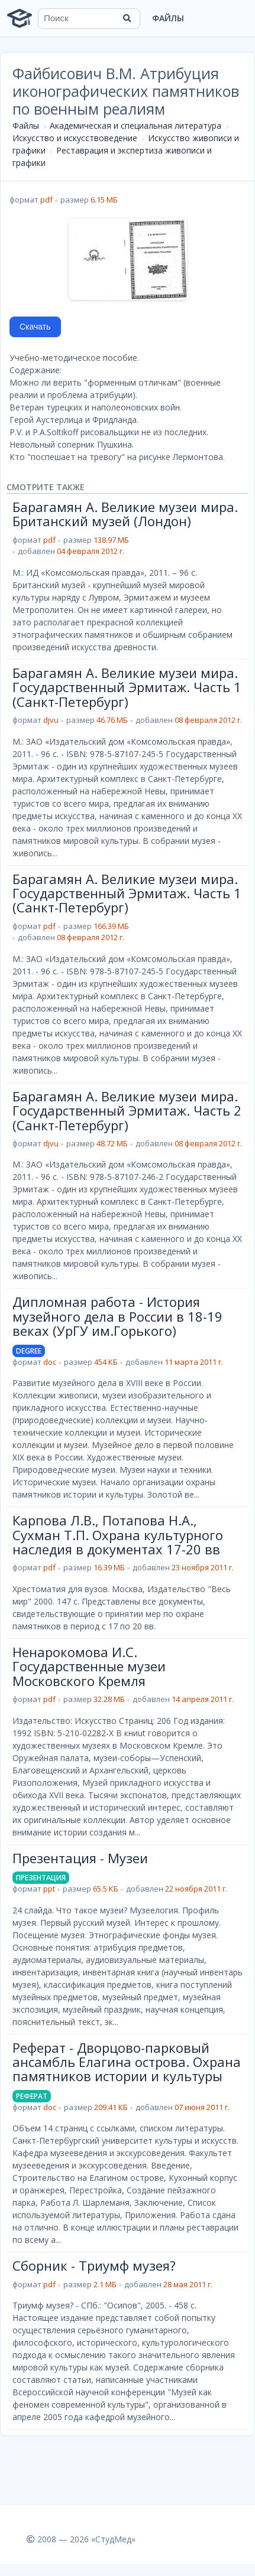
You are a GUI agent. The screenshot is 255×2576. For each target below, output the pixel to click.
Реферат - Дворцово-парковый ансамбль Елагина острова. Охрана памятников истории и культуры (126, 2062)
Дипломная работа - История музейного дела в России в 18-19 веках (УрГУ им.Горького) (117, 1316)
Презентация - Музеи (80, 1858)
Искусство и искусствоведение (74, 138)
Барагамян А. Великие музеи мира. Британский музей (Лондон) (125, 514)
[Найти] (127, 18)
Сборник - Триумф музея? (94, 2265)
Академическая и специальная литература (135, 125)
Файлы (168, 18)
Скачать (35, 326)
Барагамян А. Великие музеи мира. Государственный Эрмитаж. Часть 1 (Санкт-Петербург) (126, 687)
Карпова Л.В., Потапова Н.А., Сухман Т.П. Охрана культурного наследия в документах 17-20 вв (117, 1534)
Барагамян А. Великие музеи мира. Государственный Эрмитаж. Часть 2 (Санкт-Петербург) (126, 1110)
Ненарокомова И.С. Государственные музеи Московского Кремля (89, 1666)
